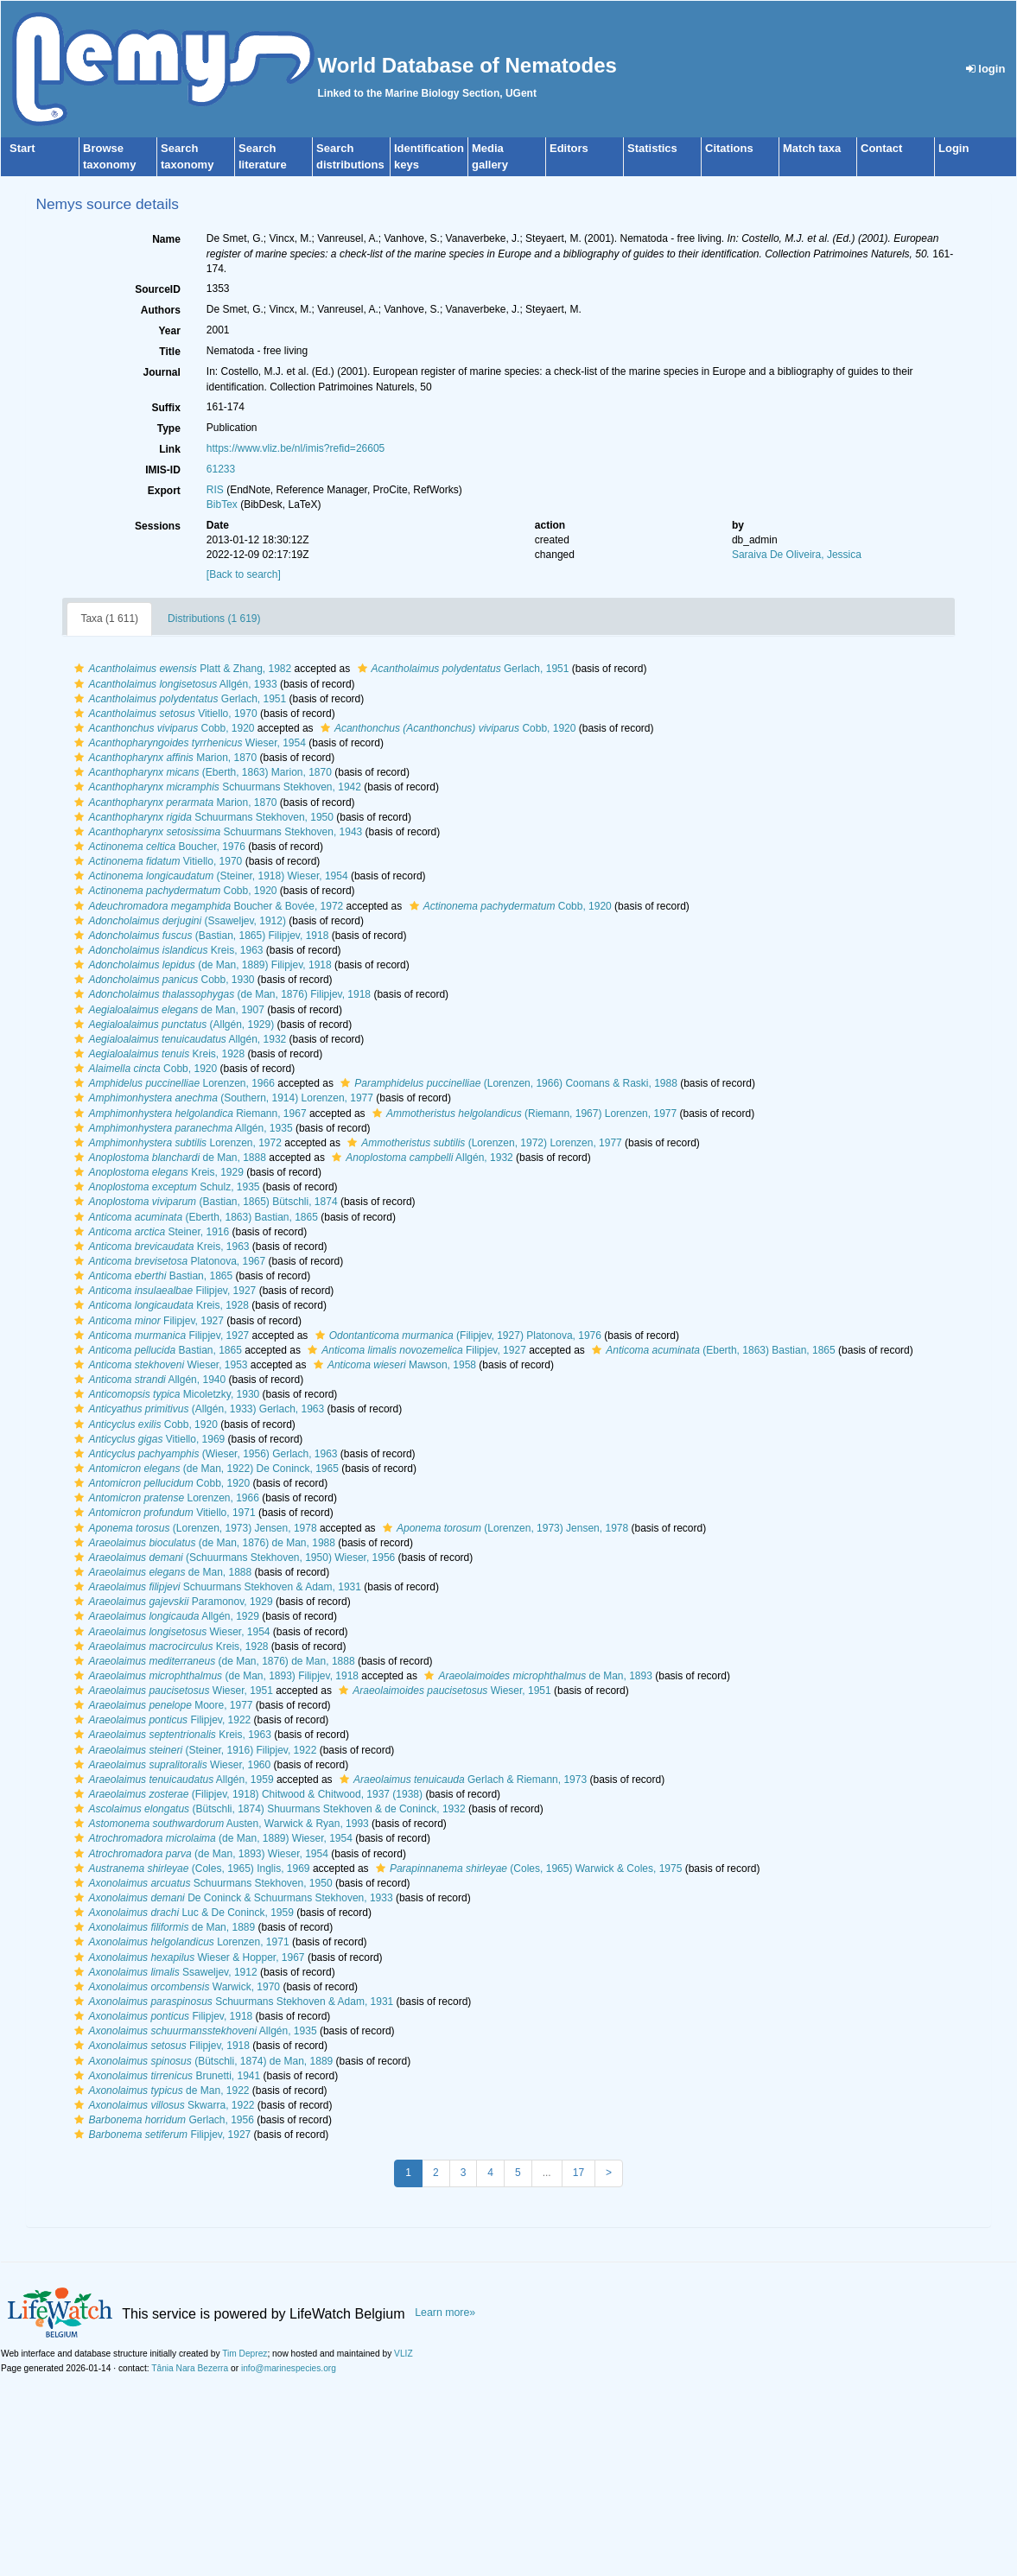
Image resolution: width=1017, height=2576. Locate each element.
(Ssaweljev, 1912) (178, 921)
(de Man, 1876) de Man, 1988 (202, 1543)
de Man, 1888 (167, 1158)
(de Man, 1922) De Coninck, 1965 (204, 1468)
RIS (215, 490)
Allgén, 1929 (164, 1616)
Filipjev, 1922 (160, 1720)
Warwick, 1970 (175, 1987)
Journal (161, 372)
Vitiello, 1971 (162, 1513)
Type (169, 428)
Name (166, 239)
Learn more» (445, 2312)
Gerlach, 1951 (461, 669)
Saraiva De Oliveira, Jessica (796, 555)
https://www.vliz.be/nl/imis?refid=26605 (296, 448)
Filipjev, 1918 (161, 2016)
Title (169, 352)
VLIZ (403, 2353)
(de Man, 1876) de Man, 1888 (212, 1661)
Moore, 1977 (161, 1705)
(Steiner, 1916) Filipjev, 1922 (193, 1750)
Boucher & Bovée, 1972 (206, 906)
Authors (161, 310)
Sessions (158, 526)
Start (22, 148)
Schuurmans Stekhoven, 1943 (216, 832)
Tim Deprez (244, 2353)
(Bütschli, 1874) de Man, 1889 (201, 2061)
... (547, 2173)
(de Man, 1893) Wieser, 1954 (198, 1854)
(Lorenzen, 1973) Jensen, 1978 (193, 1528)
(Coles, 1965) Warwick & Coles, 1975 (527, 1868)
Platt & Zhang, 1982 (180, 669)
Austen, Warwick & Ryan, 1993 (219, 1824)
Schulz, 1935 (164, 1187)
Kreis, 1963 (166, 950)
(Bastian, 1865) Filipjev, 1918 (199, 936)
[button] (79, 668)
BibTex (222, 504)
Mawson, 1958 (392, 1365)
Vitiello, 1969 (147, 1439)
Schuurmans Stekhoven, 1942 (215, 787)
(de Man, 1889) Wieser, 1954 (211, 1838)
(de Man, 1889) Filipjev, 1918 (200, 965)
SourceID (158, 289)
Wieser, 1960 (170, 1765)
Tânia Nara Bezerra (189, 2368)
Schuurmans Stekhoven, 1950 (202, 817)
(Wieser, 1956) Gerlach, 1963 (203, 1454)
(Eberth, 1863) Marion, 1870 (201, 772)
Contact (881, 148)
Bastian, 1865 (151, 1276)
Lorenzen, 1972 (175, 1143)
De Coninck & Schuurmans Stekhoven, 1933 (231, 1898)
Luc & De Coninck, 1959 (181, 1913)
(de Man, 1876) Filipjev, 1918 (220, 994)
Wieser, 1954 (187, 743)
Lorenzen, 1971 (179, 1942)
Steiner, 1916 (149, 1232)
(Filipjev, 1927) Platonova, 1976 (456, 1335)
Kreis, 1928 (157, 1054)
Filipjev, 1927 (163, 1291)
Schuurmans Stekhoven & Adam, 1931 (215, 1587)
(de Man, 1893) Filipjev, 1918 (214, 1676)
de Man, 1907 (167, 1010)
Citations (729, 148)
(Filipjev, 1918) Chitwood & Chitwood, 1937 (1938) (246, 1794)
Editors (569, 148)
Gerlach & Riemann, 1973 (461, 1779)
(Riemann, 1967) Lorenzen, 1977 (522, 1113)
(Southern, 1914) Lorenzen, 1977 (221, 1098)
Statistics (652, 148)
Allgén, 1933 (173, 684)
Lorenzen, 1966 (172, 1083)
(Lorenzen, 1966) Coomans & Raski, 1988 (506, 1083)
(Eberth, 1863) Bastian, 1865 (194, 1217)
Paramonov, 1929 (171, 1602)
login (986, 68)
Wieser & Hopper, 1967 (187, 1957)
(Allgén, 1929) (172, 1024)
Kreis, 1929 (156, 1172)
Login (953, 148)
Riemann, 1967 (188, 1113)
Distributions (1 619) (214, 618)
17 (578, 2173)
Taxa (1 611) (109, 618)
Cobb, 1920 (162, 728)
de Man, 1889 (162, 1927)
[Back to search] (244, 574)
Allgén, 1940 (148, 1380)
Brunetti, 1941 (165, 2076)
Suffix (165, 408)
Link (170, 449)
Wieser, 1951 (171, 1691)
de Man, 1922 (159, 2090)
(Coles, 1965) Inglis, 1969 (189, 1868)
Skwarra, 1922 (162, 2105)
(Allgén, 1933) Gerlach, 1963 (197, 1409)
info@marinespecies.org (288, 2368)
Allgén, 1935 (181, 1128)
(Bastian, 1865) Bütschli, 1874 (203, 1202)
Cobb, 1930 (162, 980)
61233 (221, 469)
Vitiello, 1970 (163, 713)
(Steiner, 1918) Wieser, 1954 (208, 876)
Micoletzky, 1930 (164, 1394)
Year (169, 331)
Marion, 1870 (163, 758)
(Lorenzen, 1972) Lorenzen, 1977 (482, 1143)
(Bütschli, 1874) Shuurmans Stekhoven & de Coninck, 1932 (267, 1809)
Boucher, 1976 (157, 847)
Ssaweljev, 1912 (163, 1972)
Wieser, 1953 (158, 1365)
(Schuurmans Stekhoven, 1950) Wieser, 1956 (232, 1557)
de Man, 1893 (536, 1676)
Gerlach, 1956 (161, 2120)
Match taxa (812, 148)
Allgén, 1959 (171, 1779)
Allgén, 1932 (178, 1039)
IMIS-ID (163, 470)
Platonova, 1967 (167, 1261)
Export (164, 491)
